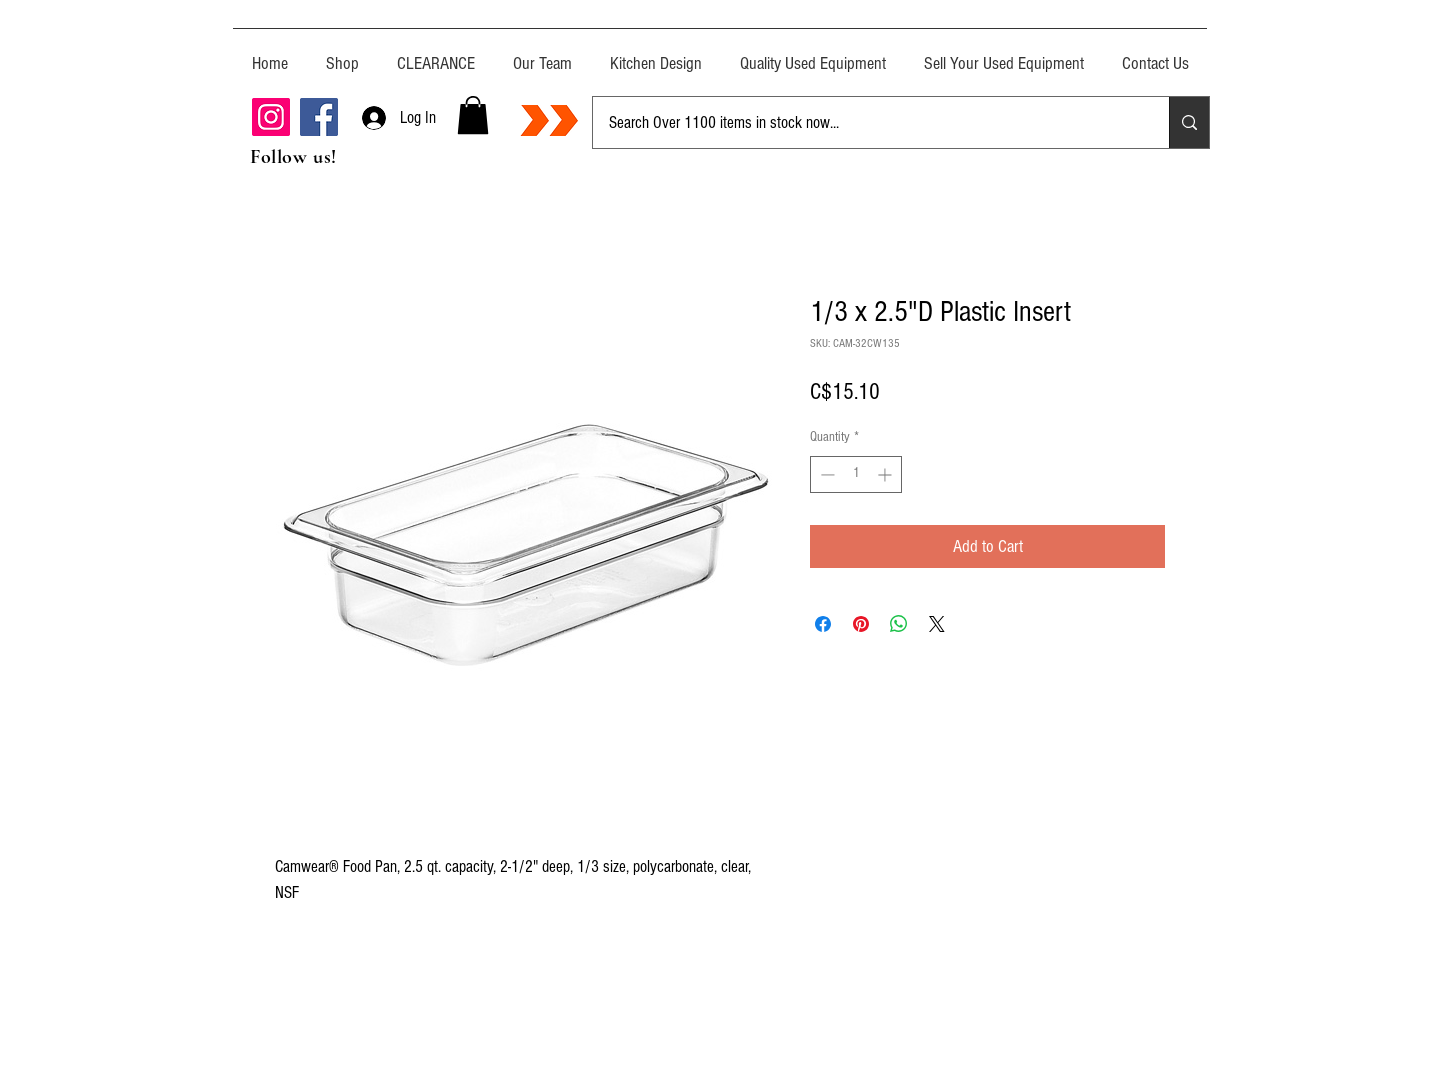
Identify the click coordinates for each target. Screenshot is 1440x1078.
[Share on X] (937, 624)
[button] (473, 115)
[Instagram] (271, 117)
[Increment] (886, 474)
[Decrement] (825, 474)
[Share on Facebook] (823, 624)
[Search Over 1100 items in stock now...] (866, 122)
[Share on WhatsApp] (899, 624)
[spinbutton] (856, 474)
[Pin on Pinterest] (861, 624)
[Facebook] (319, 117)
